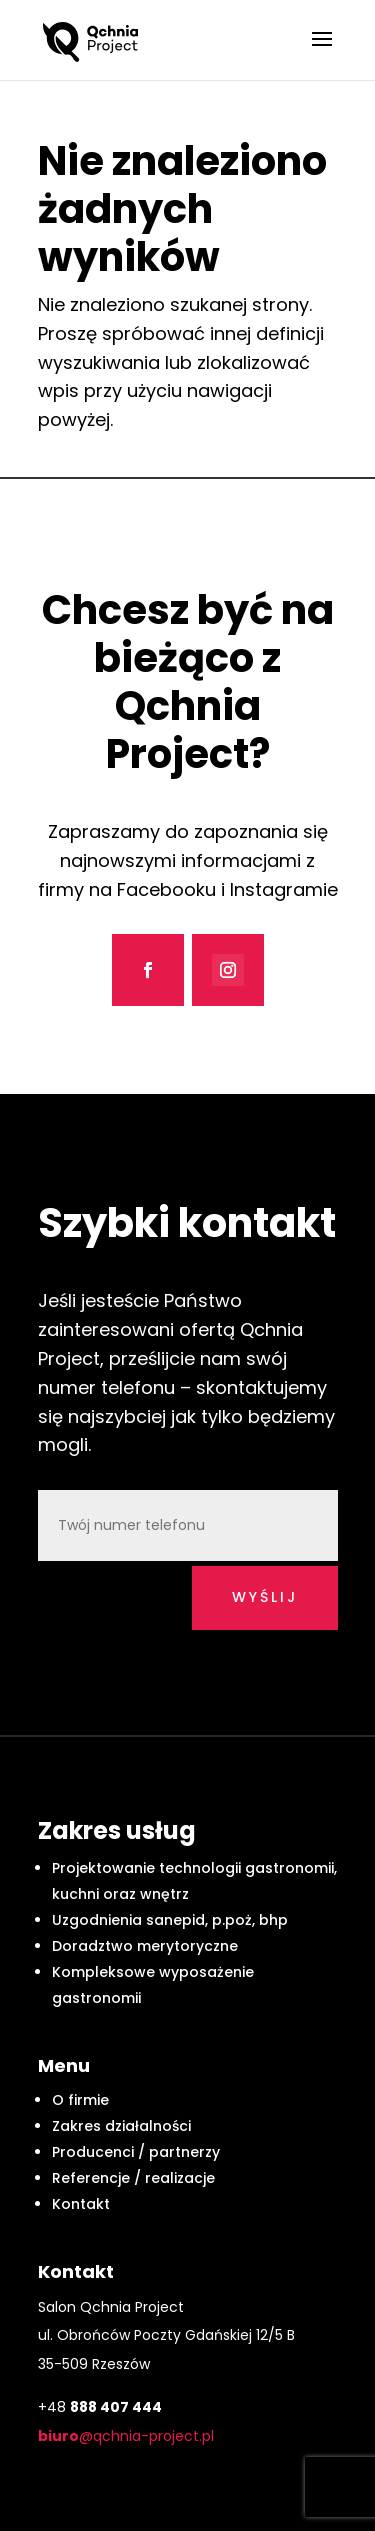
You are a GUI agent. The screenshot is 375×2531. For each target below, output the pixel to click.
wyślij (265, 1597)
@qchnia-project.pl (126, 2436)
